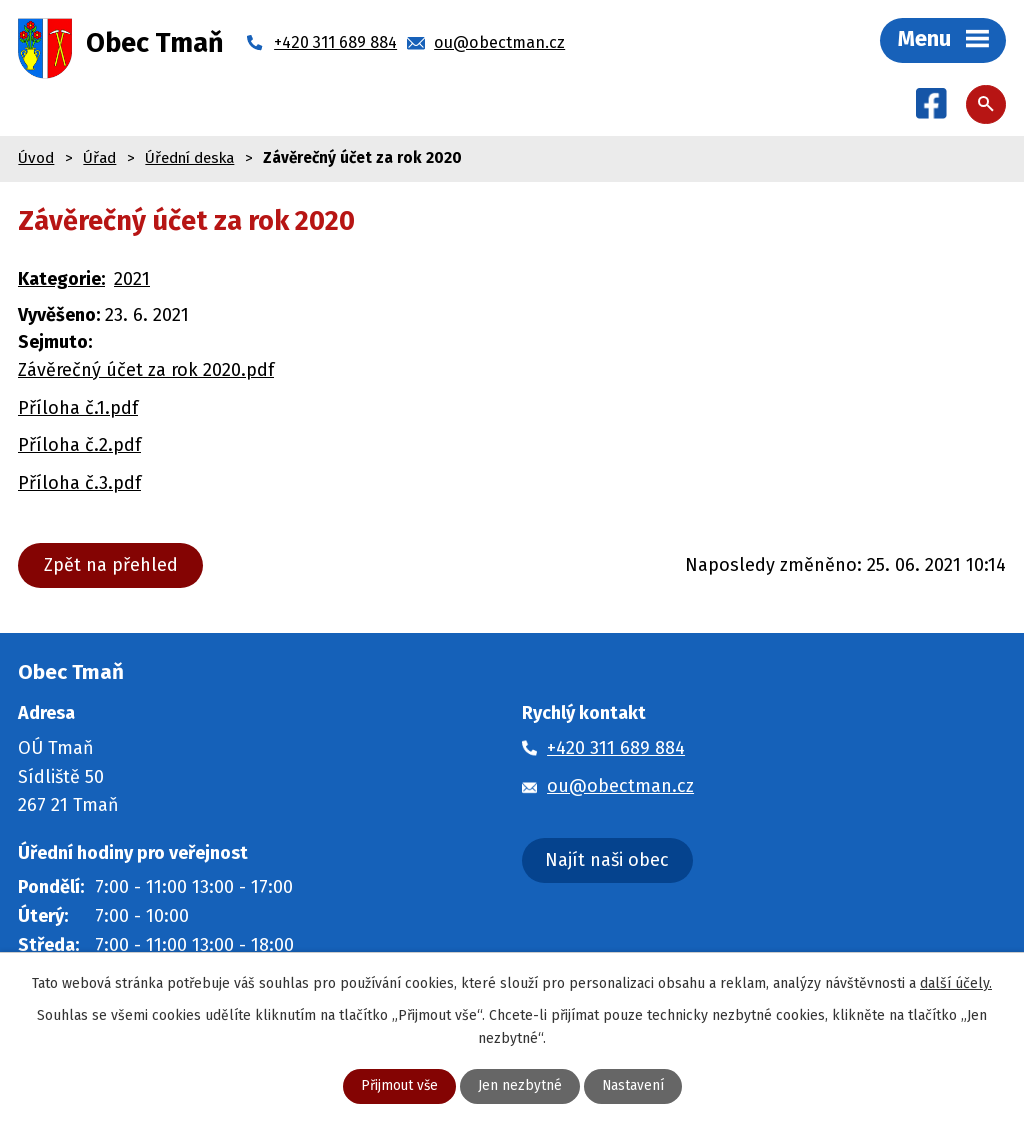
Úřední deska (189, 159)
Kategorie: (61, 280)
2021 (132, 280)
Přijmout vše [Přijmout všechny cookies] (398, 1086)
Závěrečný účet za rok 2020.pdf (146, 371)
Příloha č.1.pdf (78, 409)
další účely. (956, 982)
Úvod (36, 159)
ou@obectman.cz (620, 787)
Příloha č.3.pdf (79, 484)
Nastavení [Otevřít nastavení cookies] (633, 1086)
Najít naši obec (607, 861)
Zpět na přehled (112, 566)
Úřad (99, 159)
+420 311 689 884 (616, 749)
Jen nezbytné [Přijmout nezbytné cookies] (520, 1086)
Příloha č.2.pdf (79, 446)
